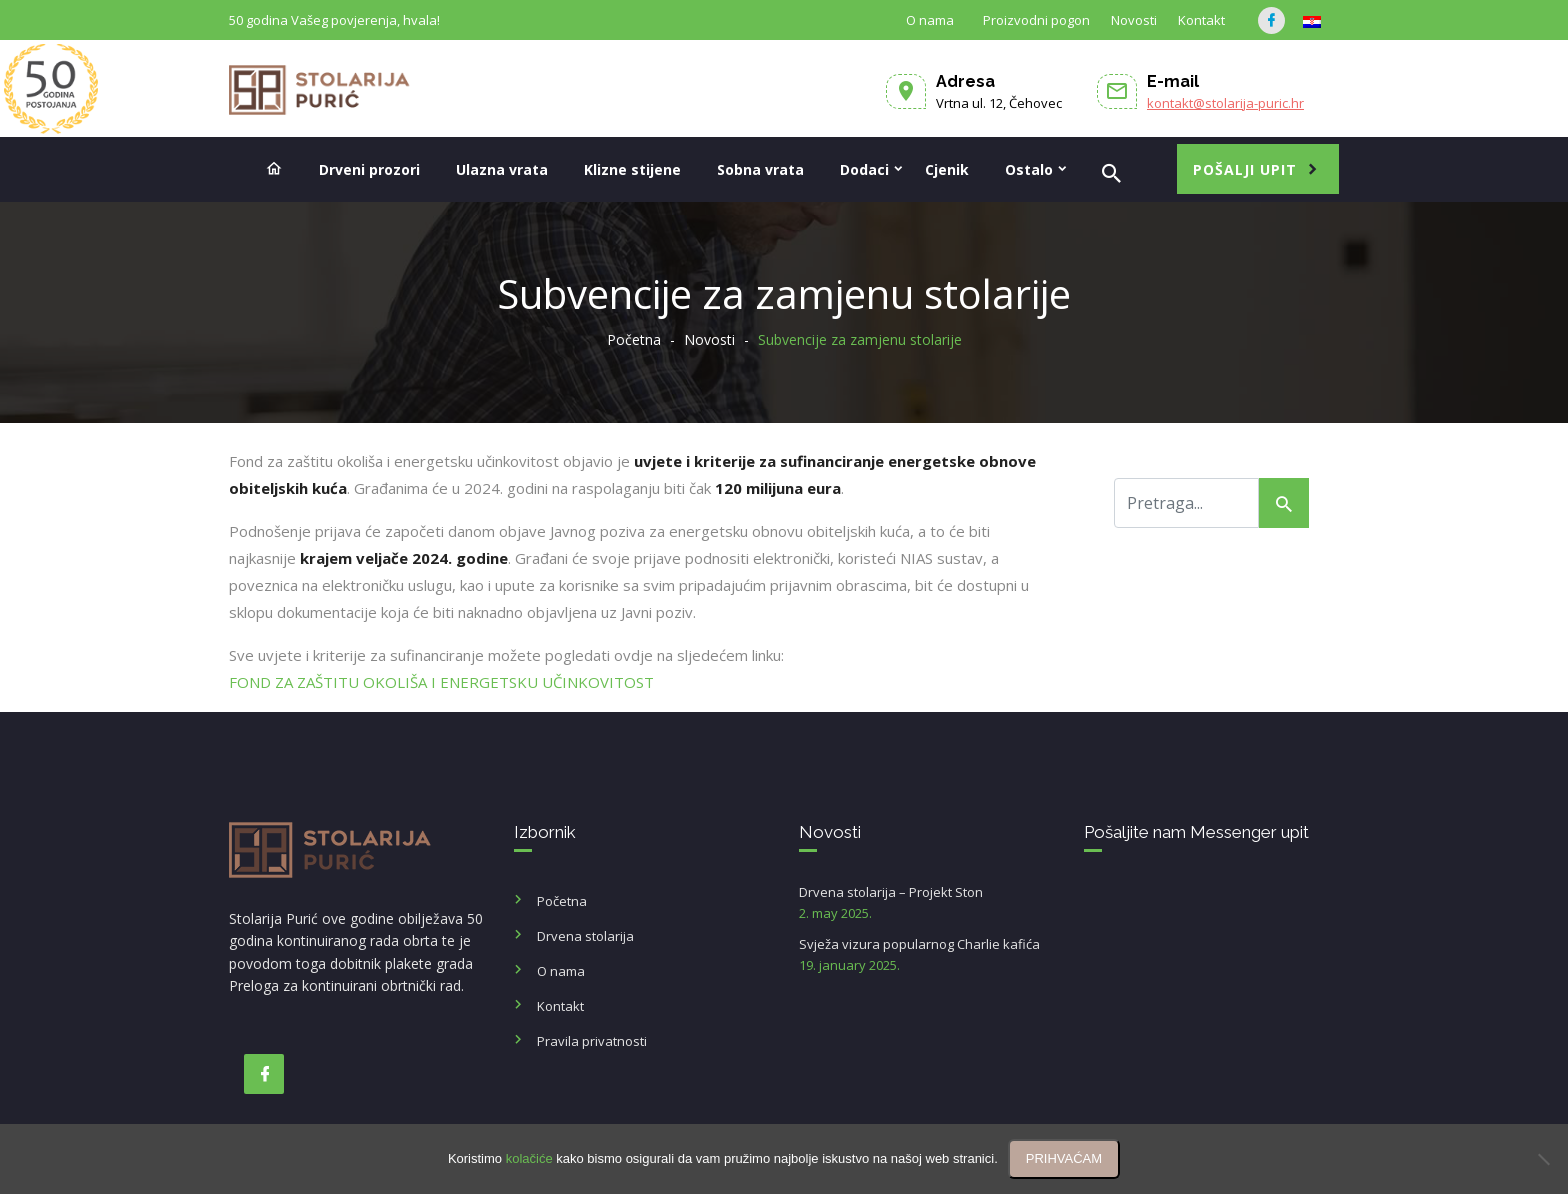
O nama (930, 20)
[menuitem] (1312, 22)
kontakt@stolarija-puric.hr (1225, 103)
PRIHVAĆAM (1064, 1158)
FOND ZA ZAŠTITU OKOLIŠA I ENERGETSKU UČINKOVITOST (443, 682)
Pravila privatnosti (592, 1041)
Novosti (1134, 20)
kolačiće (529, 1158)
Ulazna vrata (502, 169)
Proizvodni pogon (1036, 20)
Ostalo (1029, 169)
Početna (634, 339)
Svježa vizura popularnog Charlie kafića (926, 955)
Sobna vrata (760, 169)
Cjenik (947, 169)
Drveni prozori (369, 169)
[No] (1543, 1159)
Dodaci (864, 169)
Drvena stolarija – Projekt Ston (926, 903)
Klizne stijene (632, 169)
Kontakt (1201, 20)
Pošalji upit (1245, 169)
